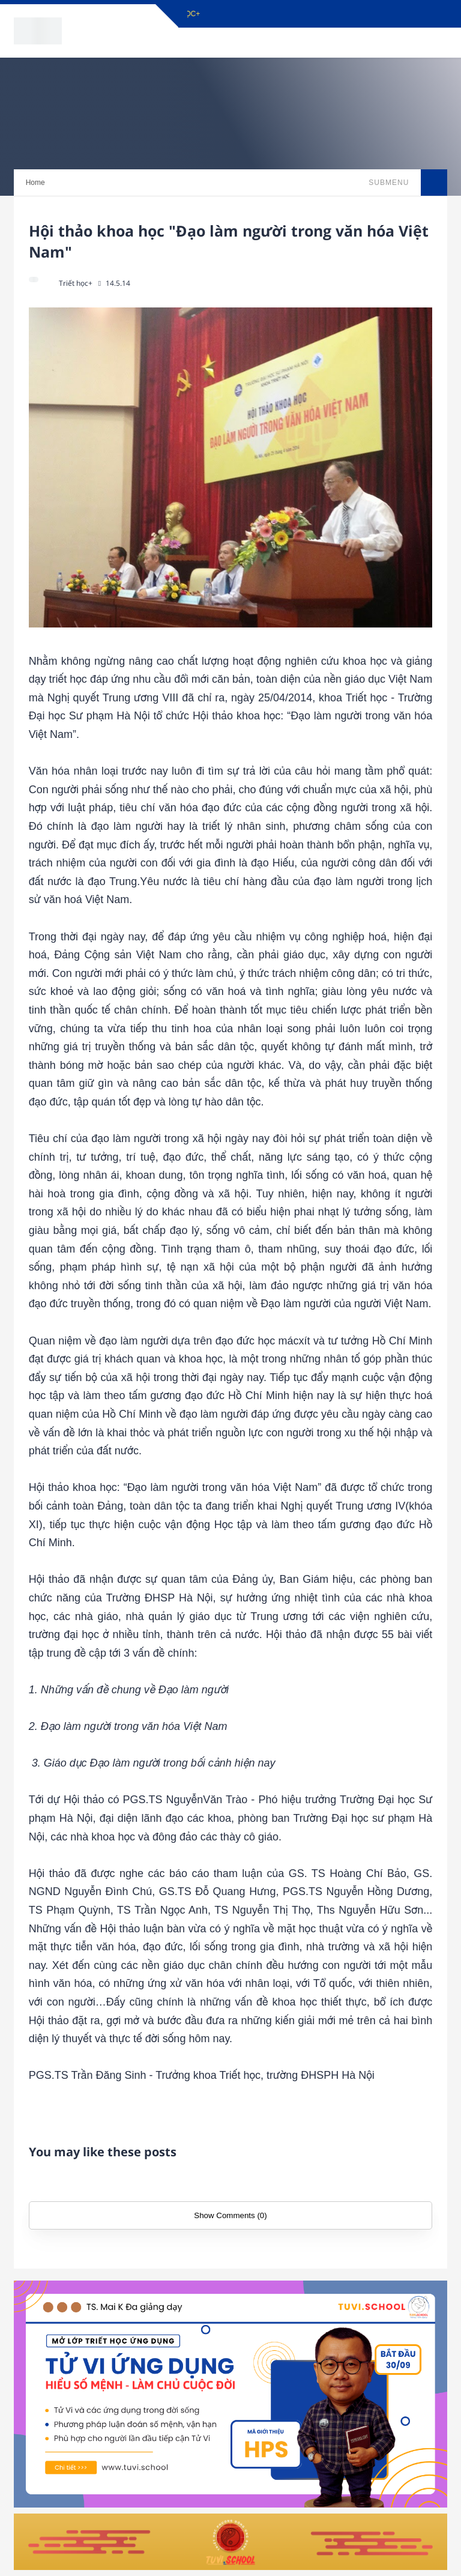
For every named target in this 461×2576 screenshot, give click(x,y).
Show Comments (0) (230, 2215)
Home (35, 182)
